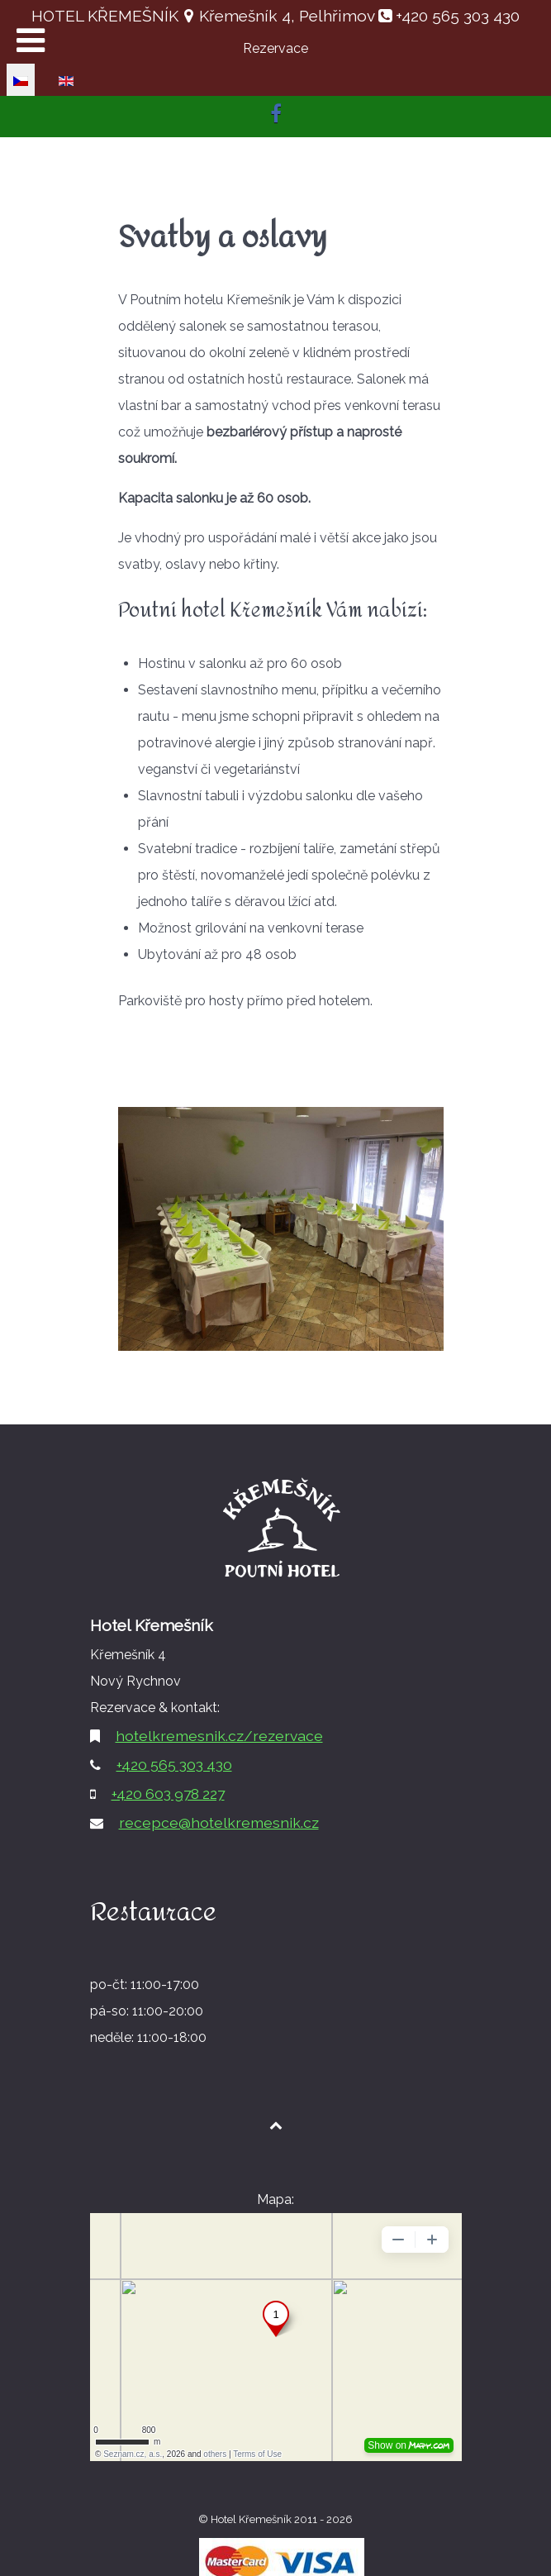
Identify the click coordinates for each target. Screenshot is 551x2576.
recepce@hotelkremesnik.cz (219, 1822)
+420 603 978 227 (168, 1793)
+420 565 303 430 (456, 16)
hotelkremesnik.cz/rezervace (219, 1735)
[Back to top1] (275, 2125)
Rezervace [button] (275, 48)
